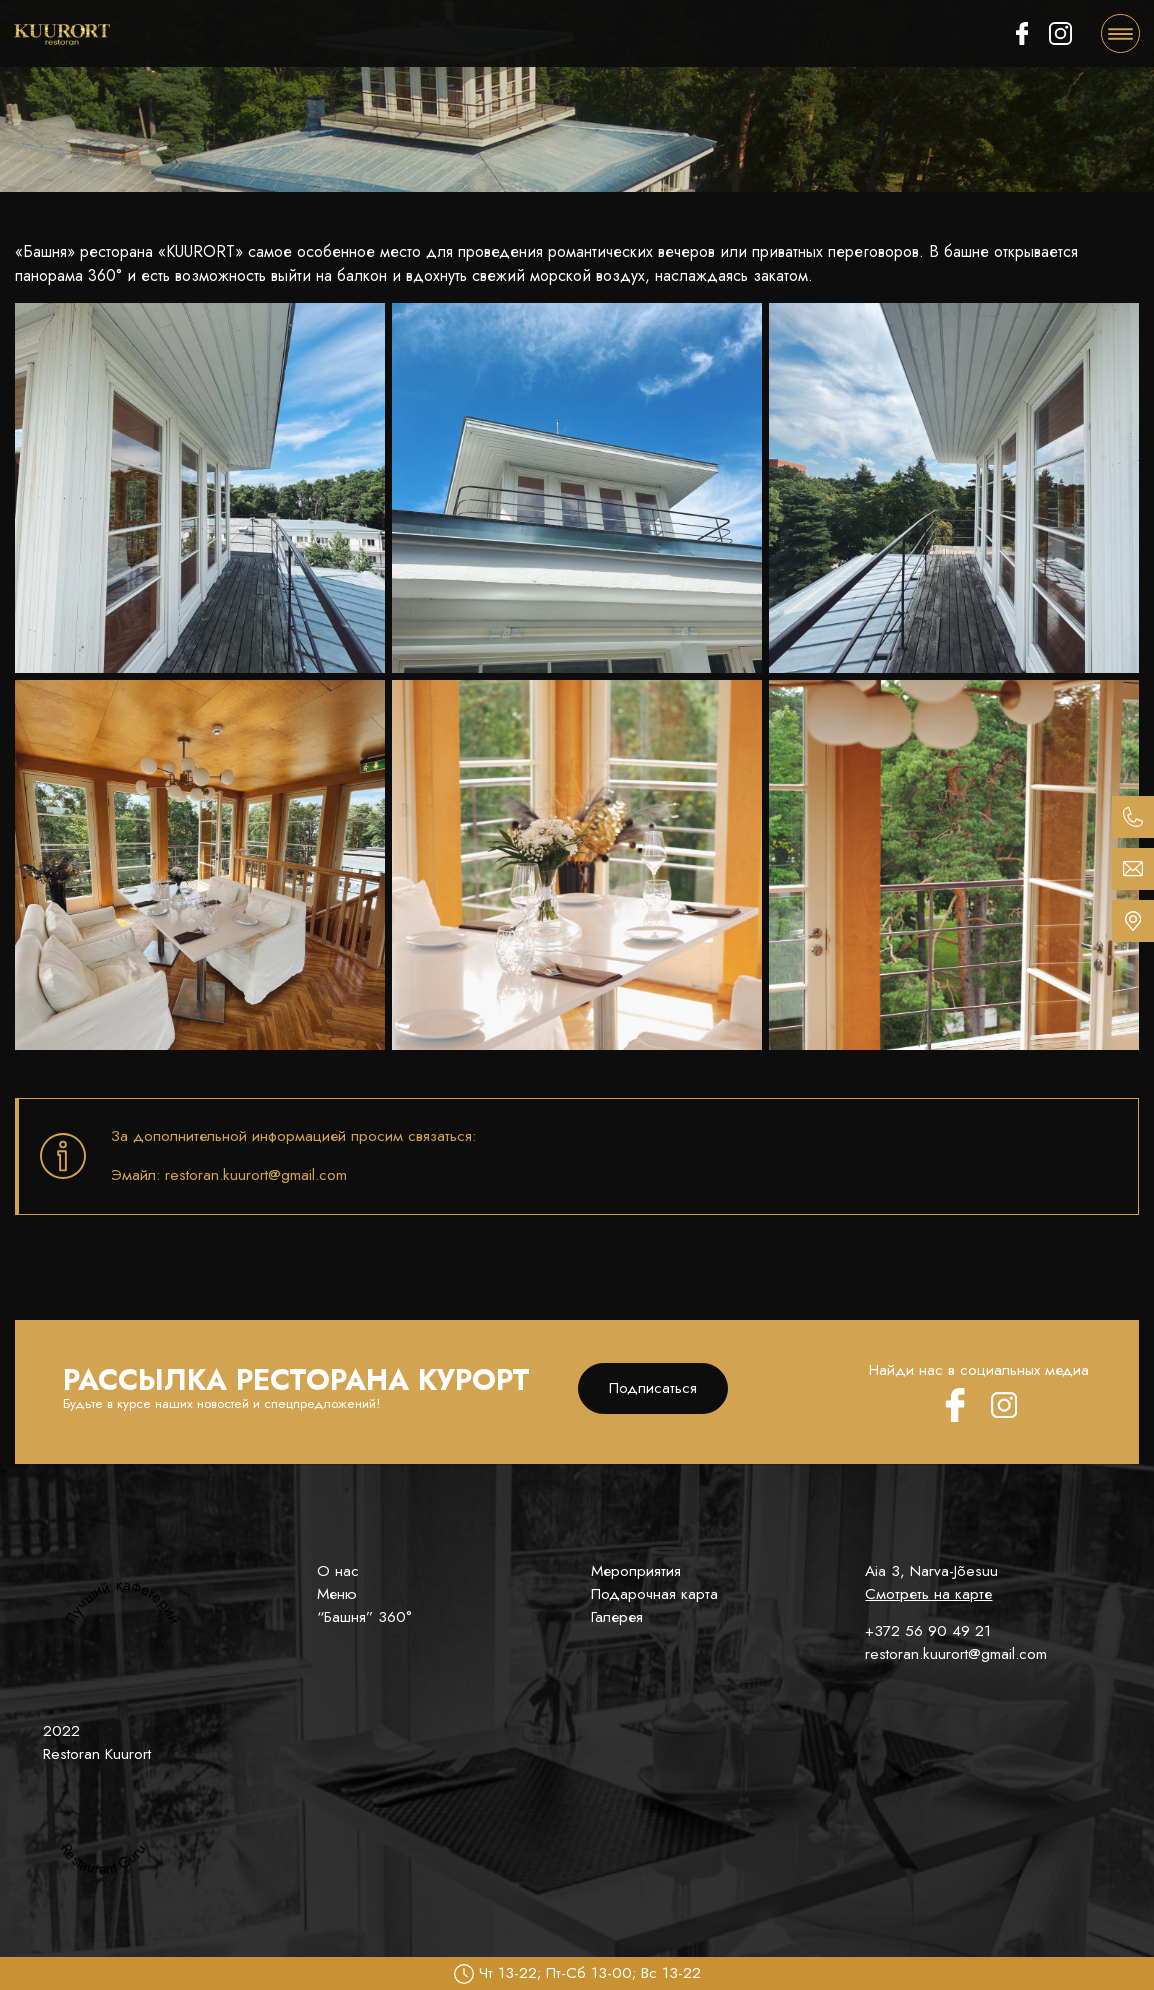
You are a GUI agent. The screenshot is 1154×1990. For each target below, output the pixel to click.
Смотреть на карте (928, 1594)
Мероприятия (636, 1571)
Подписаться (653, 1388)
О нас (338, 1571)
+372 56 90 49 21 (928, 1631)
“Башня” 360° (364, 1617)
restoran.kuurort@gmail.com (956, 1654)
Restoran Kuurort (97, 1754)
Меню (337, 1594)
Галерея (617, 1617)
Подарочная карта (654, 1594)
